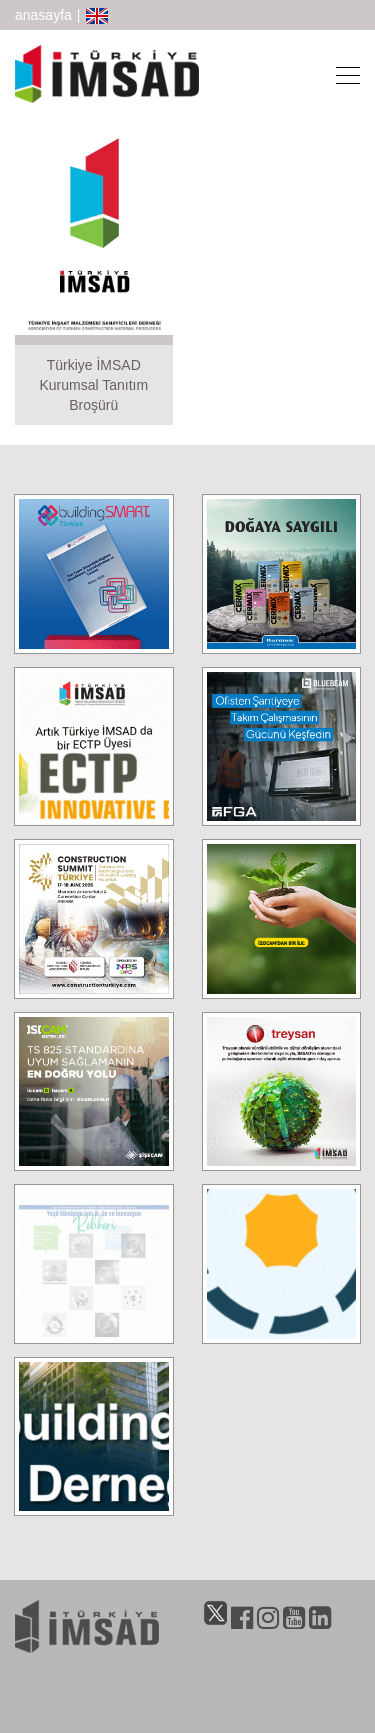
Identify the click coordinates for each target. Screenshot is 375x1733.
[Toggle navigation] (342, 74)
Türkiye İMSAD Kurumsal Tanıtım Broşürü (93, 385)
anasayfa (43, 15)
